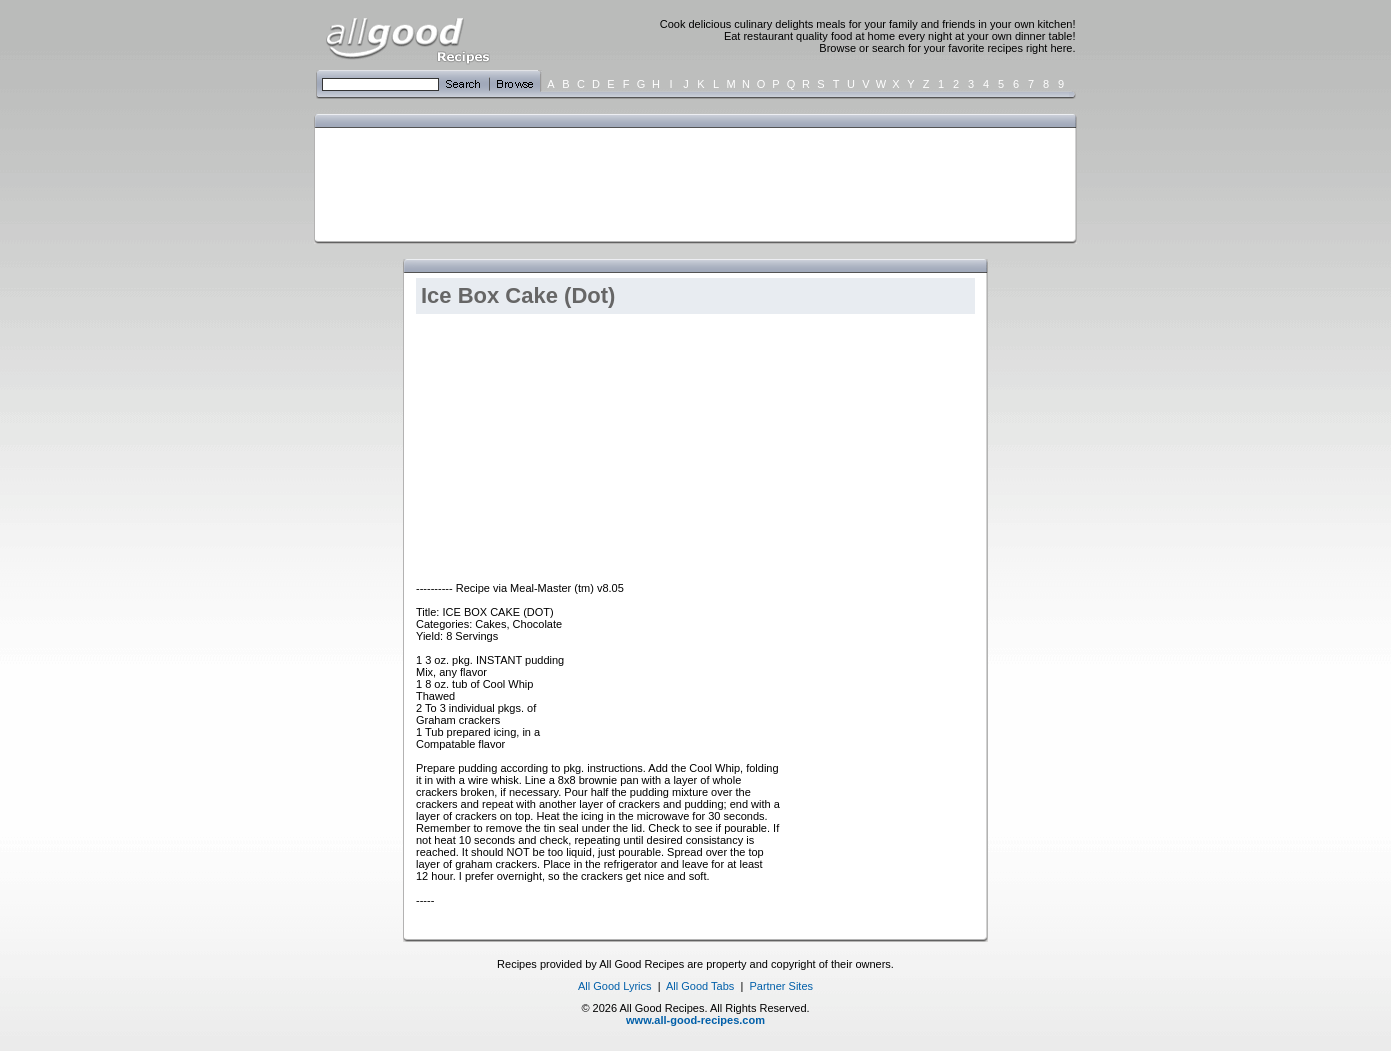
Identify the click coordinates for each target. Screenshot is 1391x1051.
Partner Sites (781, 986)
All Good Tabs (700, 986)
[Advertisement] (691, 183)
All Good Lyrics (615, 986)
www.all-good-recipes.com (695, 1020)
